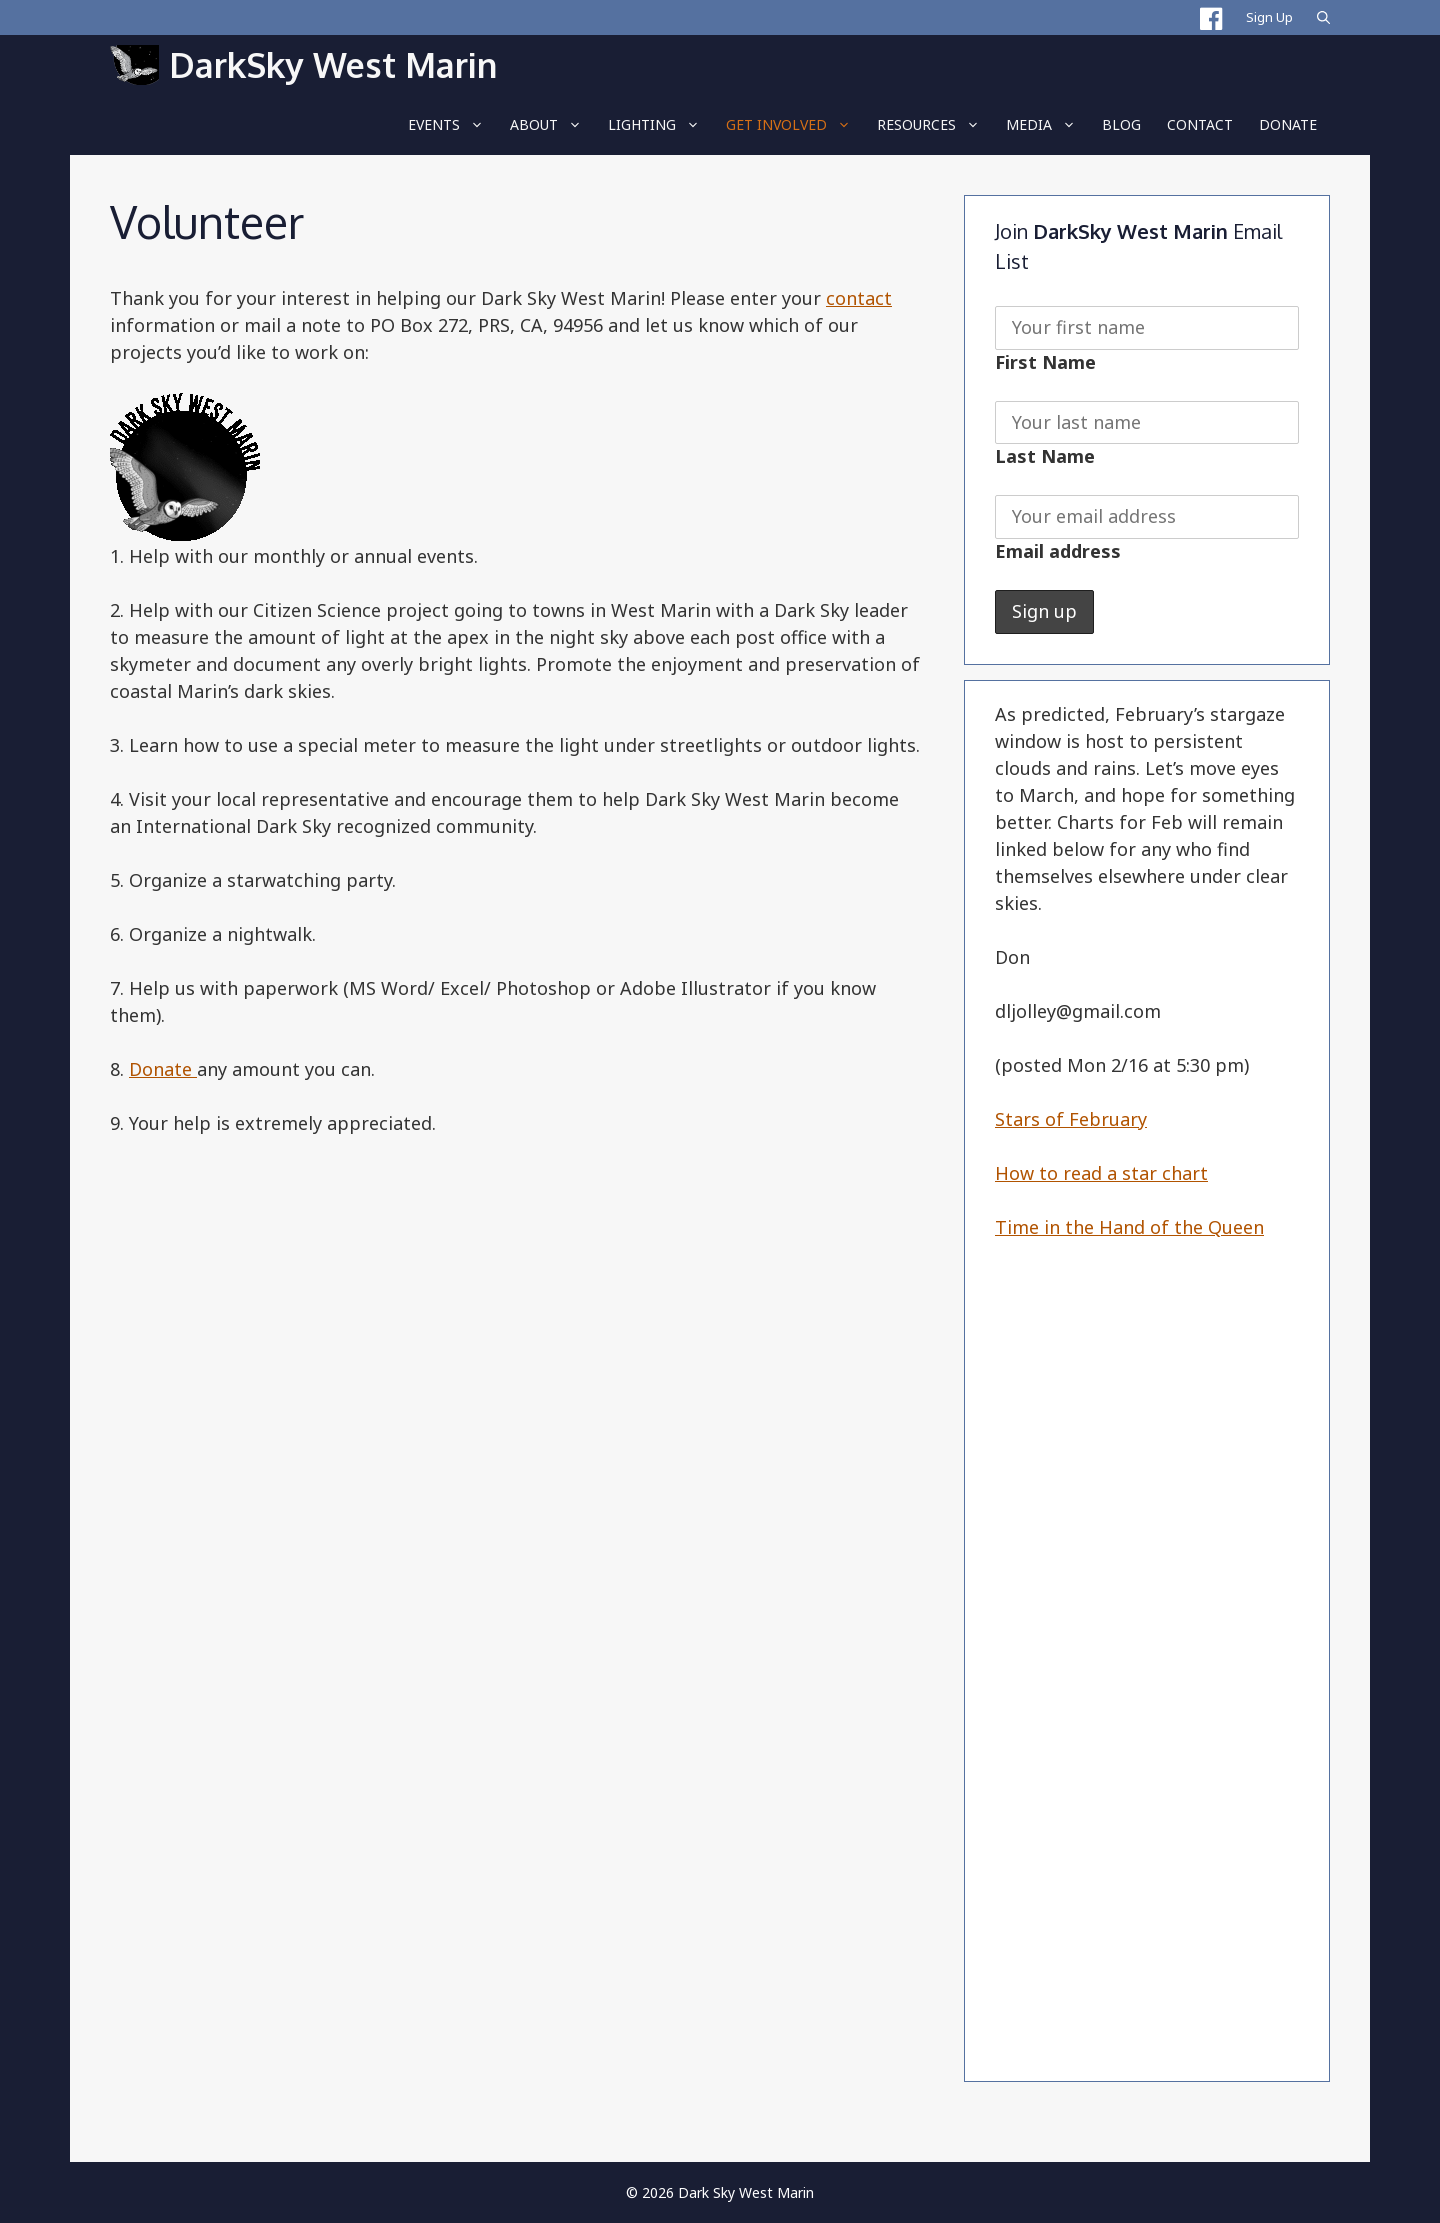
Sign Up (1269, 17)
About (552, 125)
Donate (1288, 124)
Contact (1200, 124)
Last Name (1045, 456)
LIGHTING (660, 125)
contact (859, 298)
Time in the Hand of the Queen (1129, 1227)
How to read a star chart (1101, 1173)
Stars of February (1071, 1119)
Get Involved (795, 125)
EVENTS (452, 125)
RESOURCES (935, 125)
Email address (1058, 551)
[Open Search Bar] (1323, 17)
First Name (1045, 362)
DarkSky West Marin (333, 64)
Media (1047, 125)
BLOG (1121, 124)
